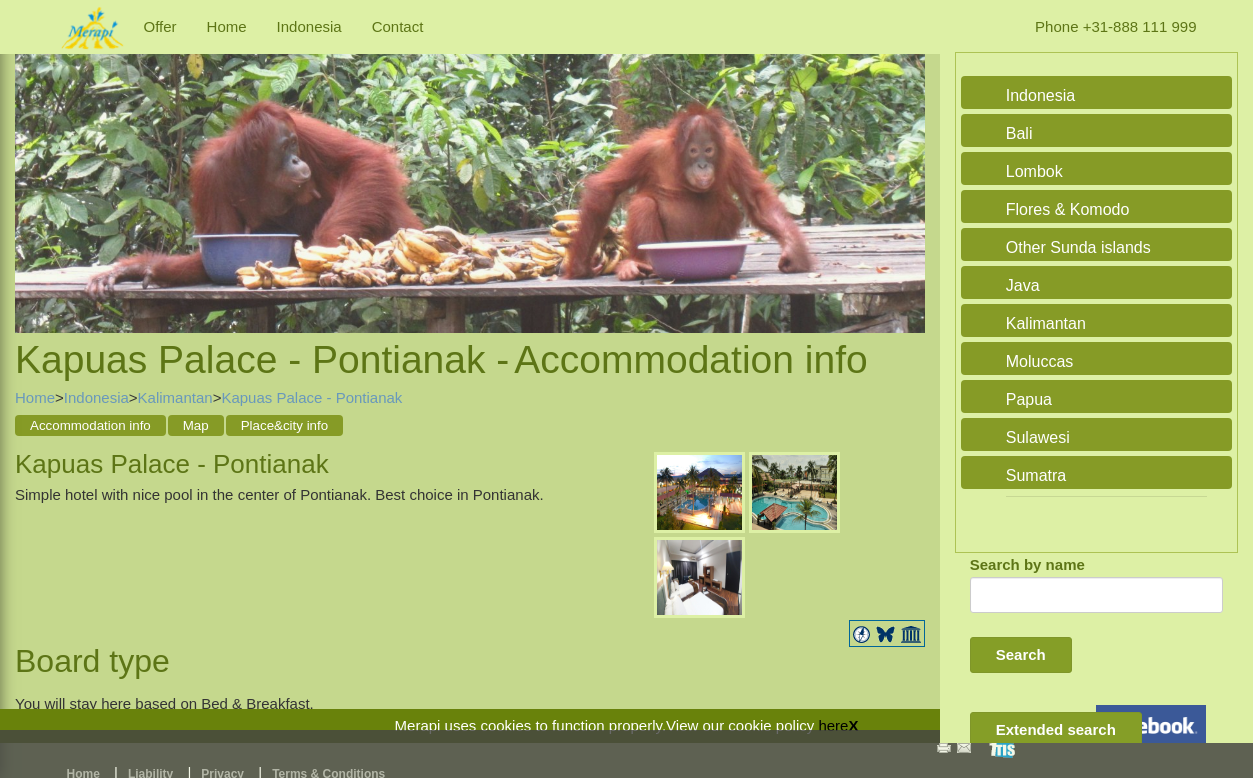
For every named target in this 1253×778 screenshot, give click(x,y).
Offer (160, 26)
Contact (398, 26)
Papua (1029, 399)
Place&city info (284, 425)
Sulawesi (1038, 437)
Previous (35, 172)
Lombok (1034, 171)
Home (227, 26)
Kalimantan (175, 397)
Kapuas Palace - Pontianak (311, 397)
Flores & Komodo (1068, 209)
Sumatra (1036, 475)
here (833, 725)
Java (1023, 285)
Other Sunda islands (1078, 247)
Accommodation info (90, 425)
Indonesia (309, 26)
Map (196, 425)
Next (905, 172)
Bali (1019, 133)
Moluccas (1040, 361)
